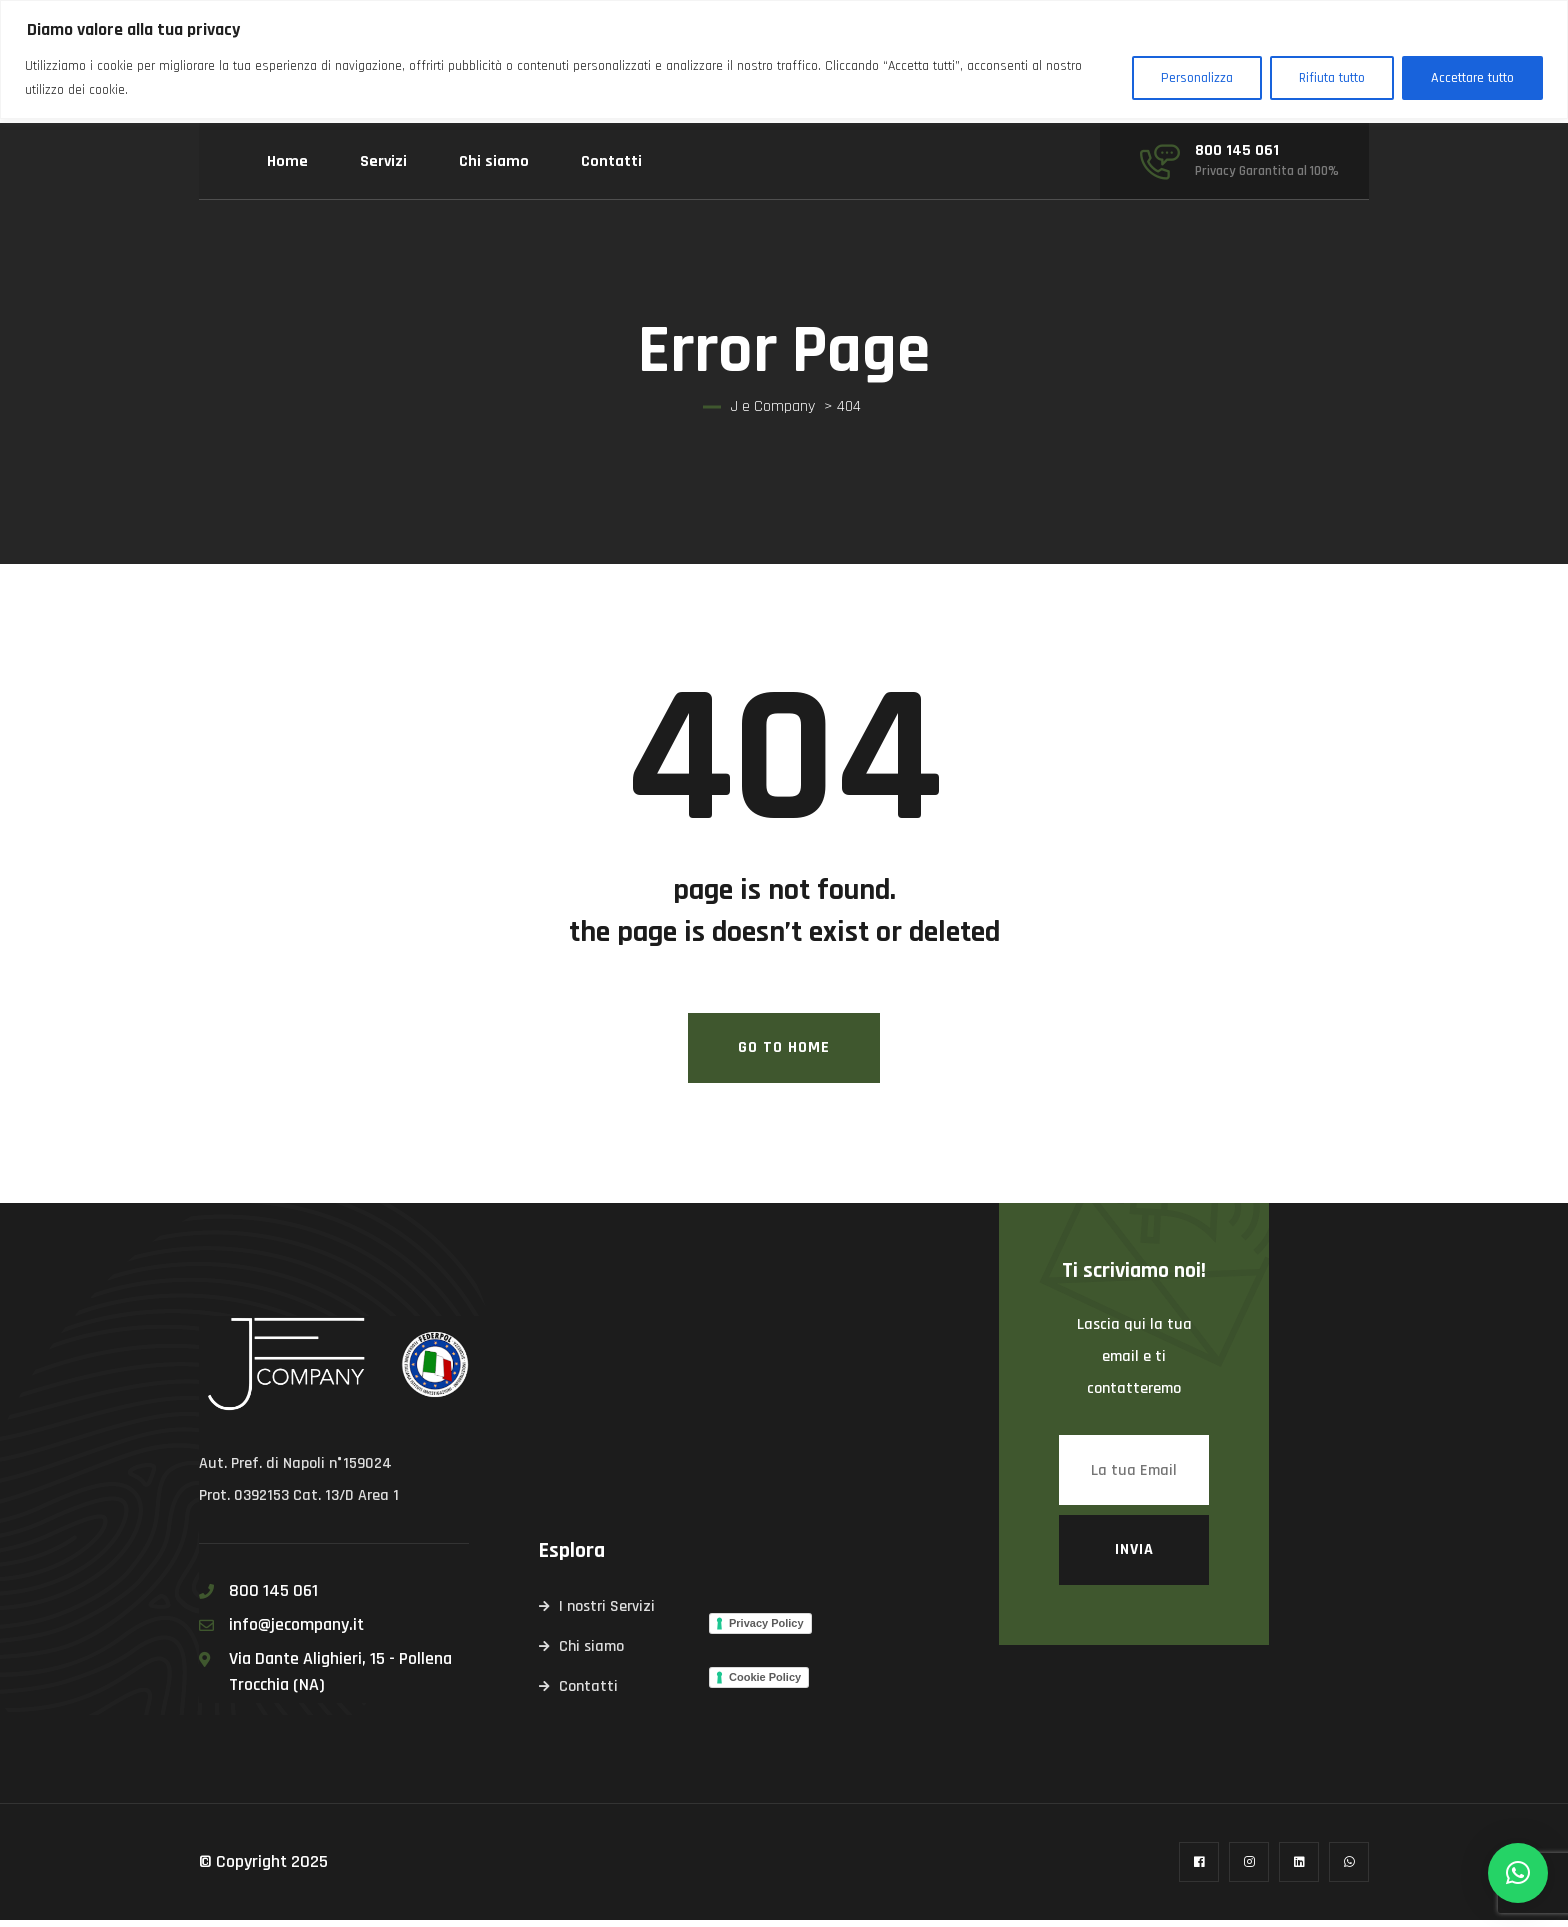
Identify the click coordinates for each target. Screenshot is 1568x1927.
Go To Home (784, 1054)
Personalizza (1197, 78)
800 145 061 (1237, 151)
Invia (1134, 1556)
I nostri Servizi (607, 1613)
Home (287, 161)
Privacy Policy (766, 1629)
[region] (784, 59)
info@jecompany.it (296, 1631)
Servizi (383, 161)
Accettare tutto (1472, 78)
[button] (1518, 1873)
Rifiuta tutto (1332, 78)
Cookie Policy (765, 1683)
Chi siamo (494, 161)
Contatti (611, 161)
